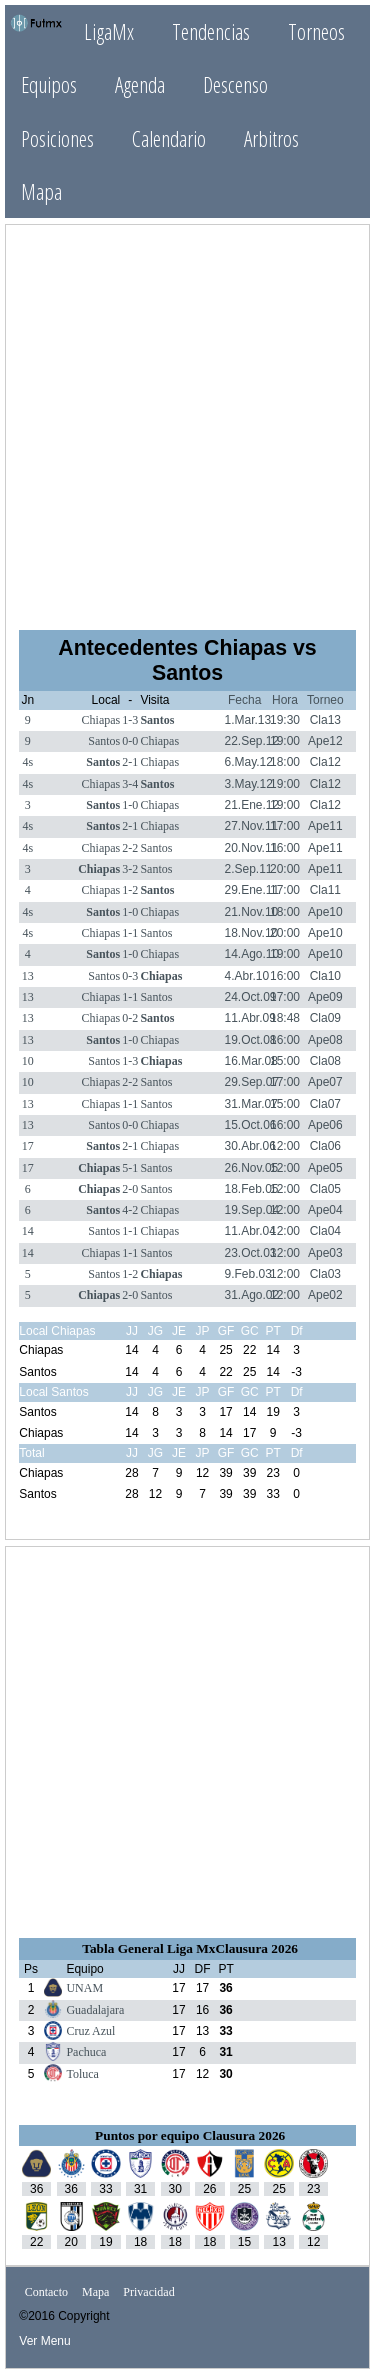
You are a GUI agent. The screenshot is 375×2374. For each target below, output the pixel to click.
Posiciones (57, 138)
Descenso (235, 84)
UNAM (84, 1988)
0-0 (130, 741)
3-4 (130, 784)
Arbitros (271, 138)
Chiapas (101, 720)
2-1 (130, 762)
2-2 (130, 848)
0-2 (130, 1018)
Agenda (140, 84)
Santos (157, 720)
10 (28, 1061)
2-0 (130, 1189)
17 (28, 1146)
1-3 (130, 720)
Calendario (169, 138)
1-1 (130, 933)
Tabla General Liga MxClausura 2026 (190, 1948)
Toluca (82, 2074)
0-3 (130, 976)
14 (28, 1231)
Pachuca (86, 2052)
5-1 (130, 1168)
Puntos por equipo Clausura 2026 (190, 2135)
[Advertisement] (187, 425)
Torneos (316, 31)
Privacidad (148, 2292)
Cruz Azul (90, 2031)
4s (27, 762)
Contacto (46, 2292)
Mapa (41, 191)
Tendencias (211, 31)
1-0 (130, 805)
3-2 (130, 869)
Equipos (49, 84)
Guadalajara (95, 2010)
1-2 (130, 890)
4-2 (130, 1210)
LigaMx (109, 31)
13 (28, 976)
